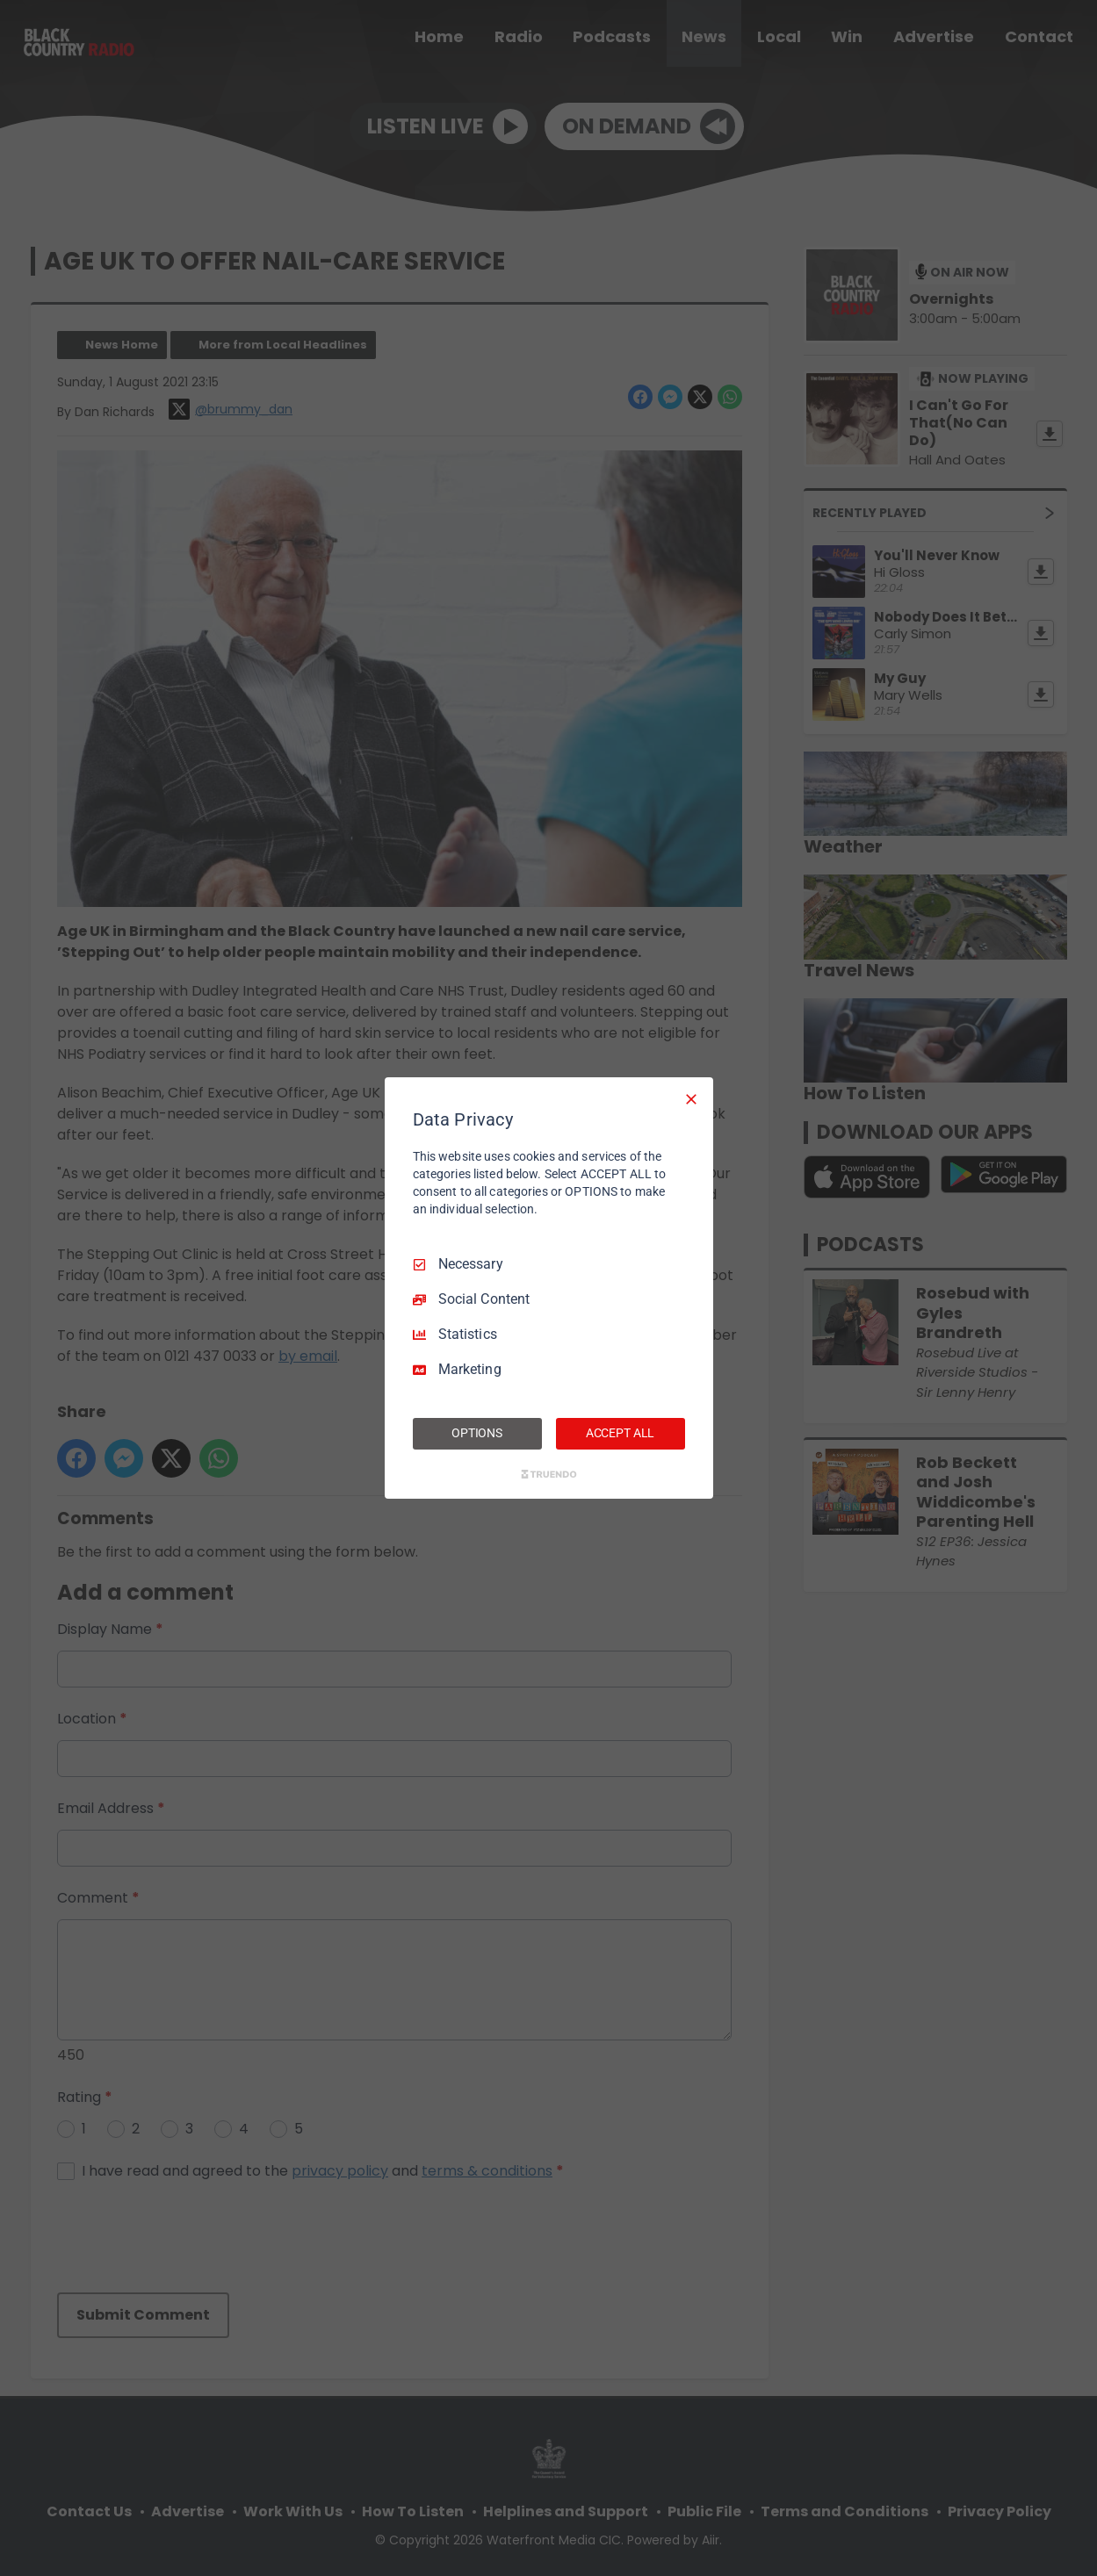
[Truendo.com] (549, 1474)
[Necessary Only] (691, 1099)
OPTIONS (476, 1433)
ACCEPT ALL (620, 1433)
